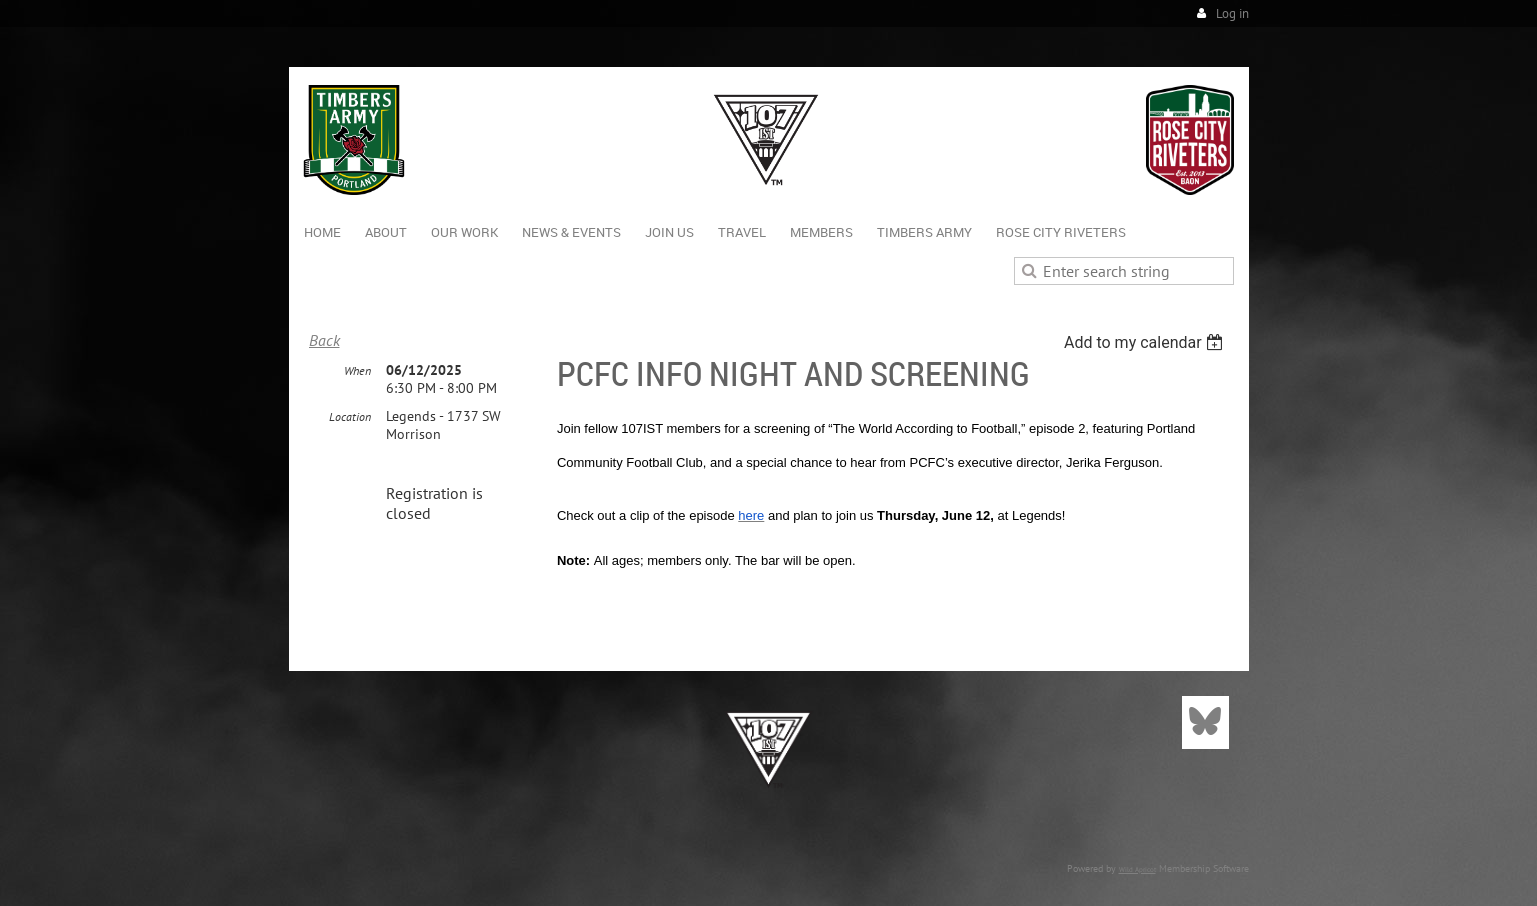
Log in (1232, 13)
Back (324, 340)
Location (350, 416)
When (357, 370)
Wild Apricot (1137, 869)
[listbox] (1146, 342)
